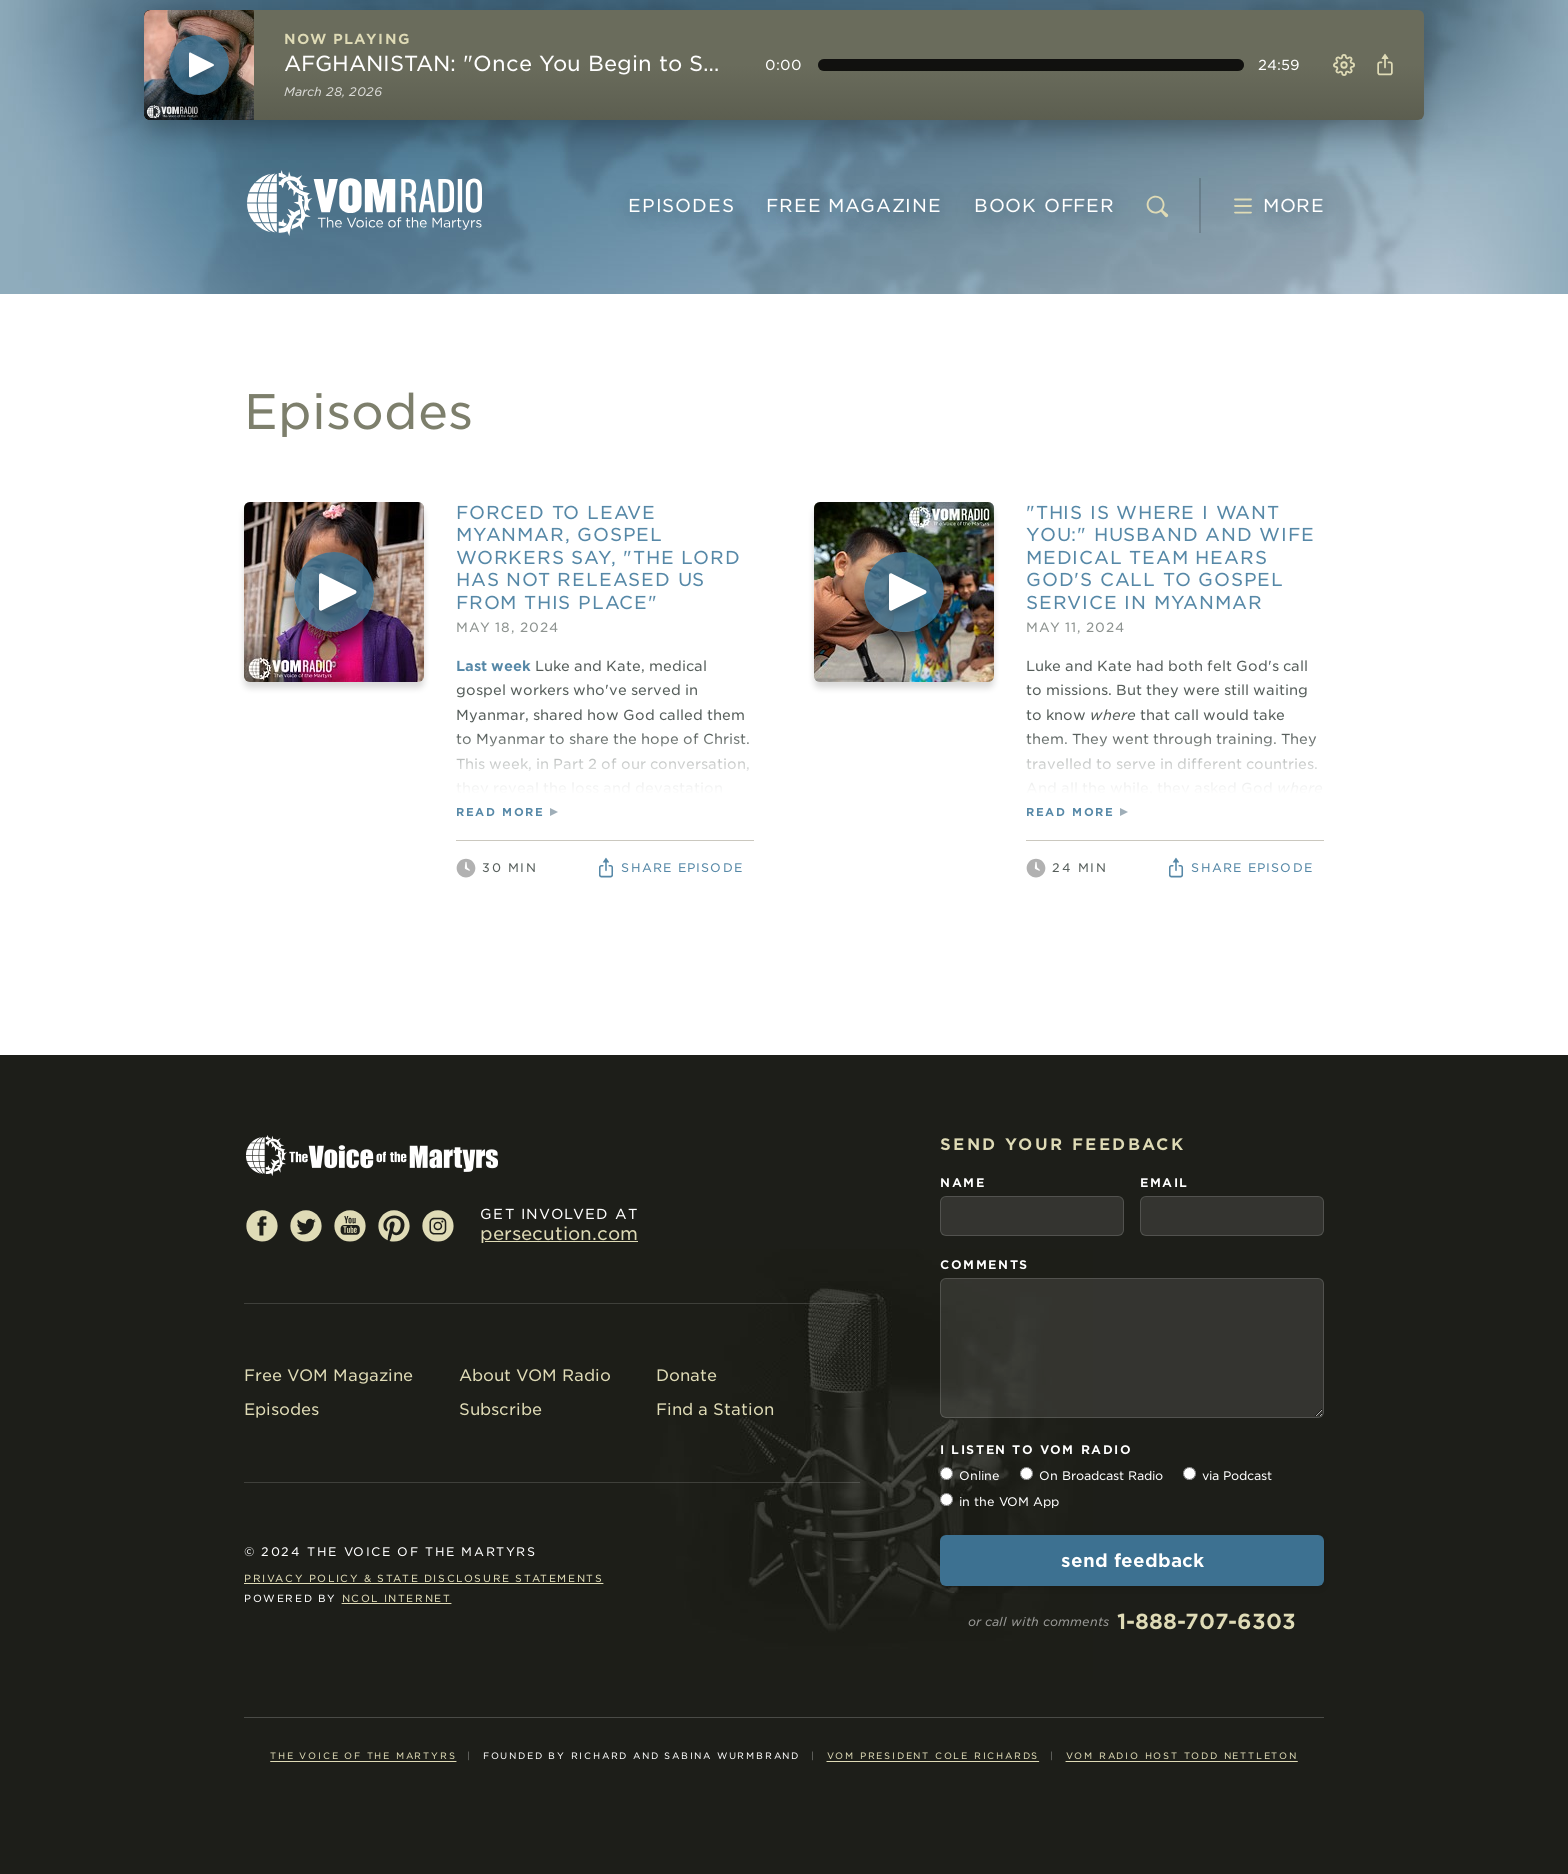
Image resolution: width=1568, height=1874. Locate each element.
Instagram (438, 1225)
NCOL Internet (397, 1598)
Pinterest (394, 1225)
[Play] (199, 65)
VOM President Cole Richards (933, 1755)
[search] (1157, 206)
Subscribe (500, 1409)
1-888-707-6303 (1206, 1621)
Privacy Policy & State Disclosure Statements (423, 1578)
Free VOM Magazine (328, 1375)
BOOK (1044, 205)
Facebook (262, 1225)
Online (979, 1475)
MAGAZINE (853, 205)
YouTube (350, 1225)
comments (984, 1264)
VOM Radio (364, 203)
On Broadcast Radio (1101, 1475)
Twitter (306, 1225)
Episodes (681, 205)
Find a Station (715, 1409)
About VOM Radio (535, 1375)
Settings (1344, 65)
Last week (493, 666)
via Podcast (1237, 1475)
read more (500, 812)
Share (1381, 65)
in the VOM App (1009, 1501)
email (1164, 1182)
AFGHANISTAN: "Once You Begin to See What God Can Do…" (506, 63)
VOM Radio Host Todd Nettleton (1182, 1755)
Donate (686, 1375)
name (962, 1182)
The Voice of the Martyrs (363, 1755)
